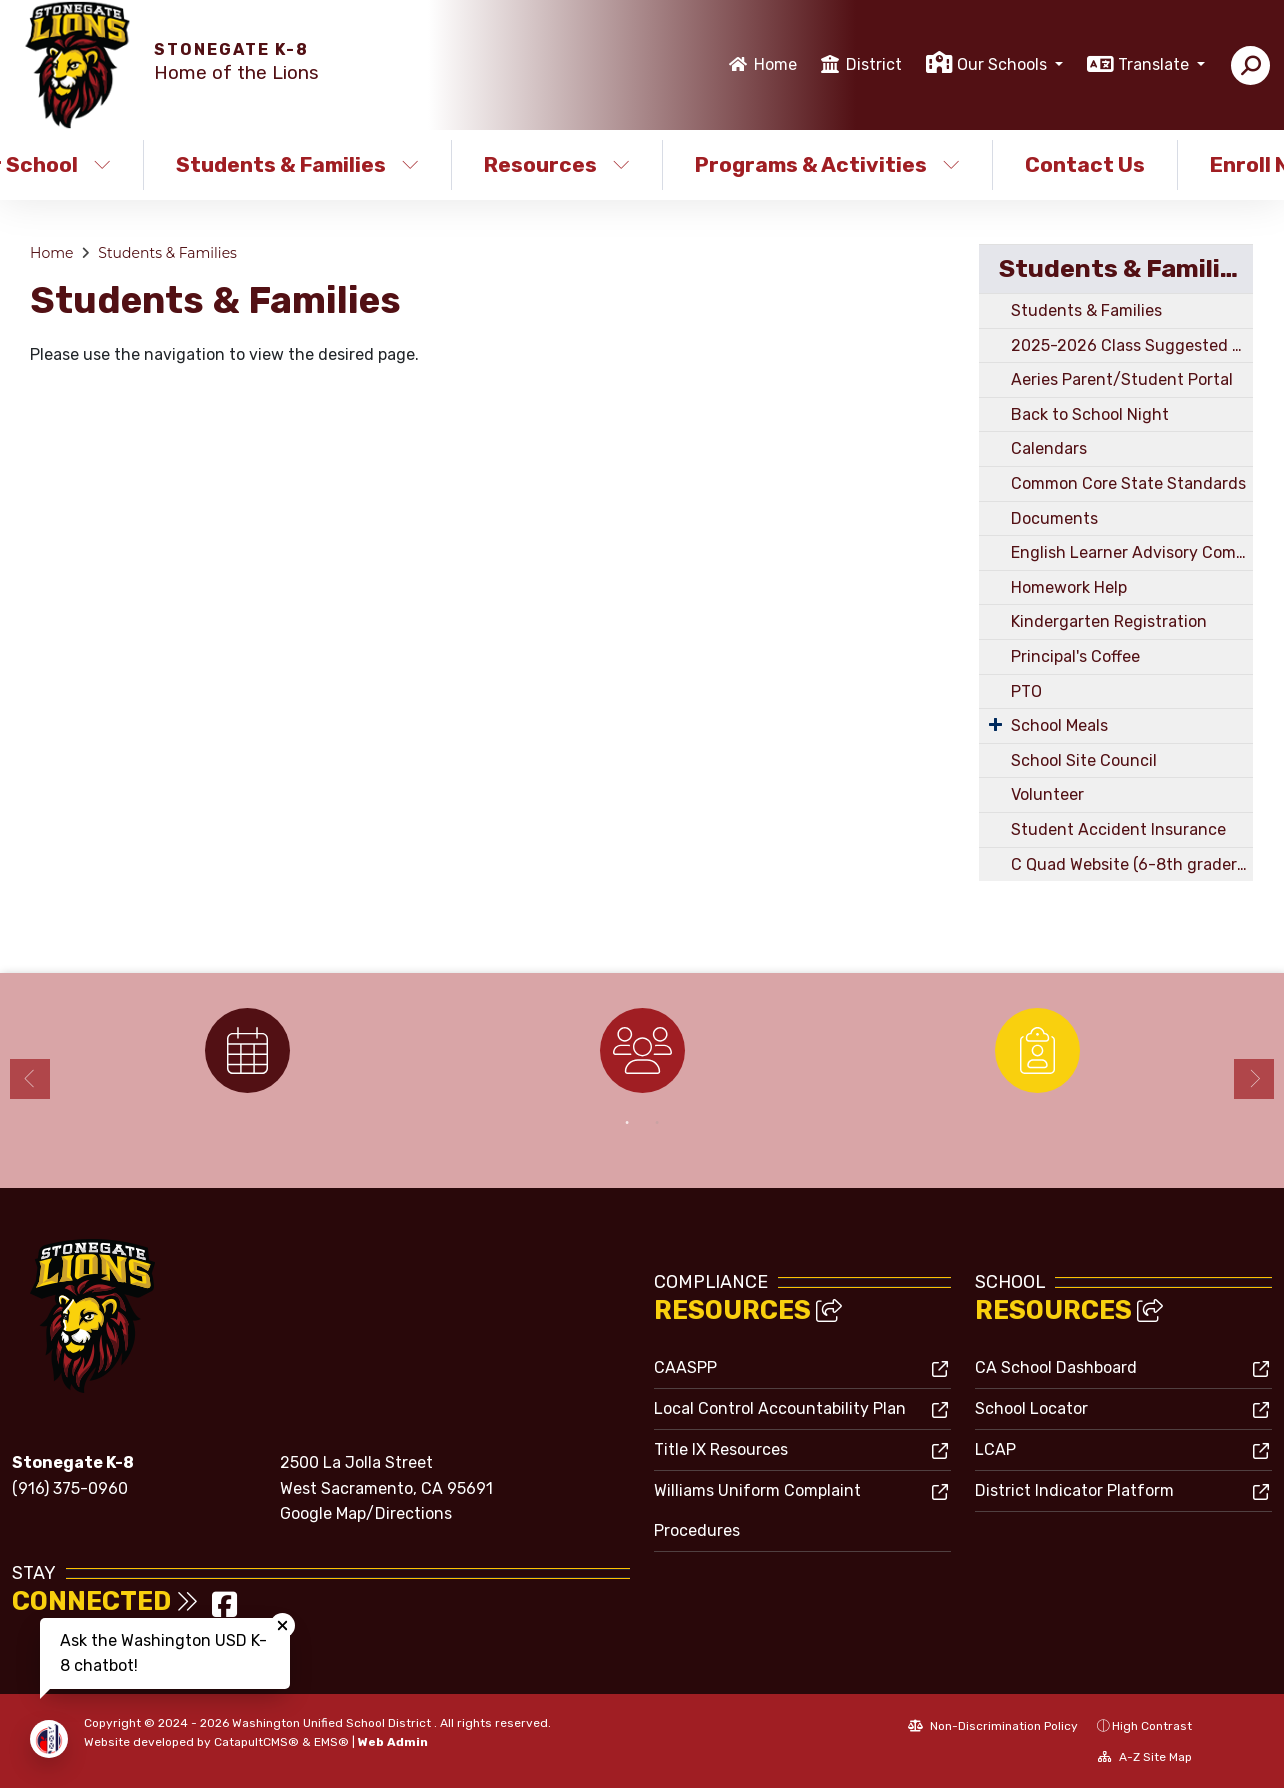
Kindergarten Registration (1109, 621)
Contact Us (1085, 164)
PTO (1026, 691)
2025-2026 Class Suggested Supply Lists (1132, 345)
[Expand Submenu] (995, 724)
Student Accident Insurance (1118, 829)
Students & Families (297, 164)
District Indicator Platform (1074, 1490)
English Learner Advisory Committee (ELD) (1132, 552)
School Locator (1031, 1408)
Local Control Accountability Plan (780, 1408)
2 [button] (657, 1123)
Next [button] (1254, 1079)
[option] (247, 1050)
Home (775, 64)
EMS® (331, 1742)
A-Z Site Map (1145, 1757)
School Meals (1059, 725)
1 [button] (627, 1123)
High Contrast (1152, 1726)
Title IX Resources (721, 1449)
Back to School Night (1090, 414)
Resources (557, 164)
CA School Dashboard (1056, 1367)
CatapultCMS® (256, 1742)
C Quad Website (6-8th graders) (1130, 864)
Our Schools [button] (1004, 64)
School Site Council (1084, 760)
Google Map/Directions (366, 1513)
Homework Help (1069, 587)
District (874, 64)
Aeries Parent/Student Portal (1122, 379)
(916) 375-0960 (70, 1488)
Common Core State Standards (1128, 483)
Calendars (1049, 448)
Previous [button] (30, 1079)
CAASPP (685, 1367)
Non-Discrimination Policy (993, 1726)
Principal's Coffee (1075, 656)
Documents (1054, 518)
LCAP (995, 1449)
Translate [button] (1155, 64)
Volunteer (1047, 794)
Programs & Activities (827, 164)
